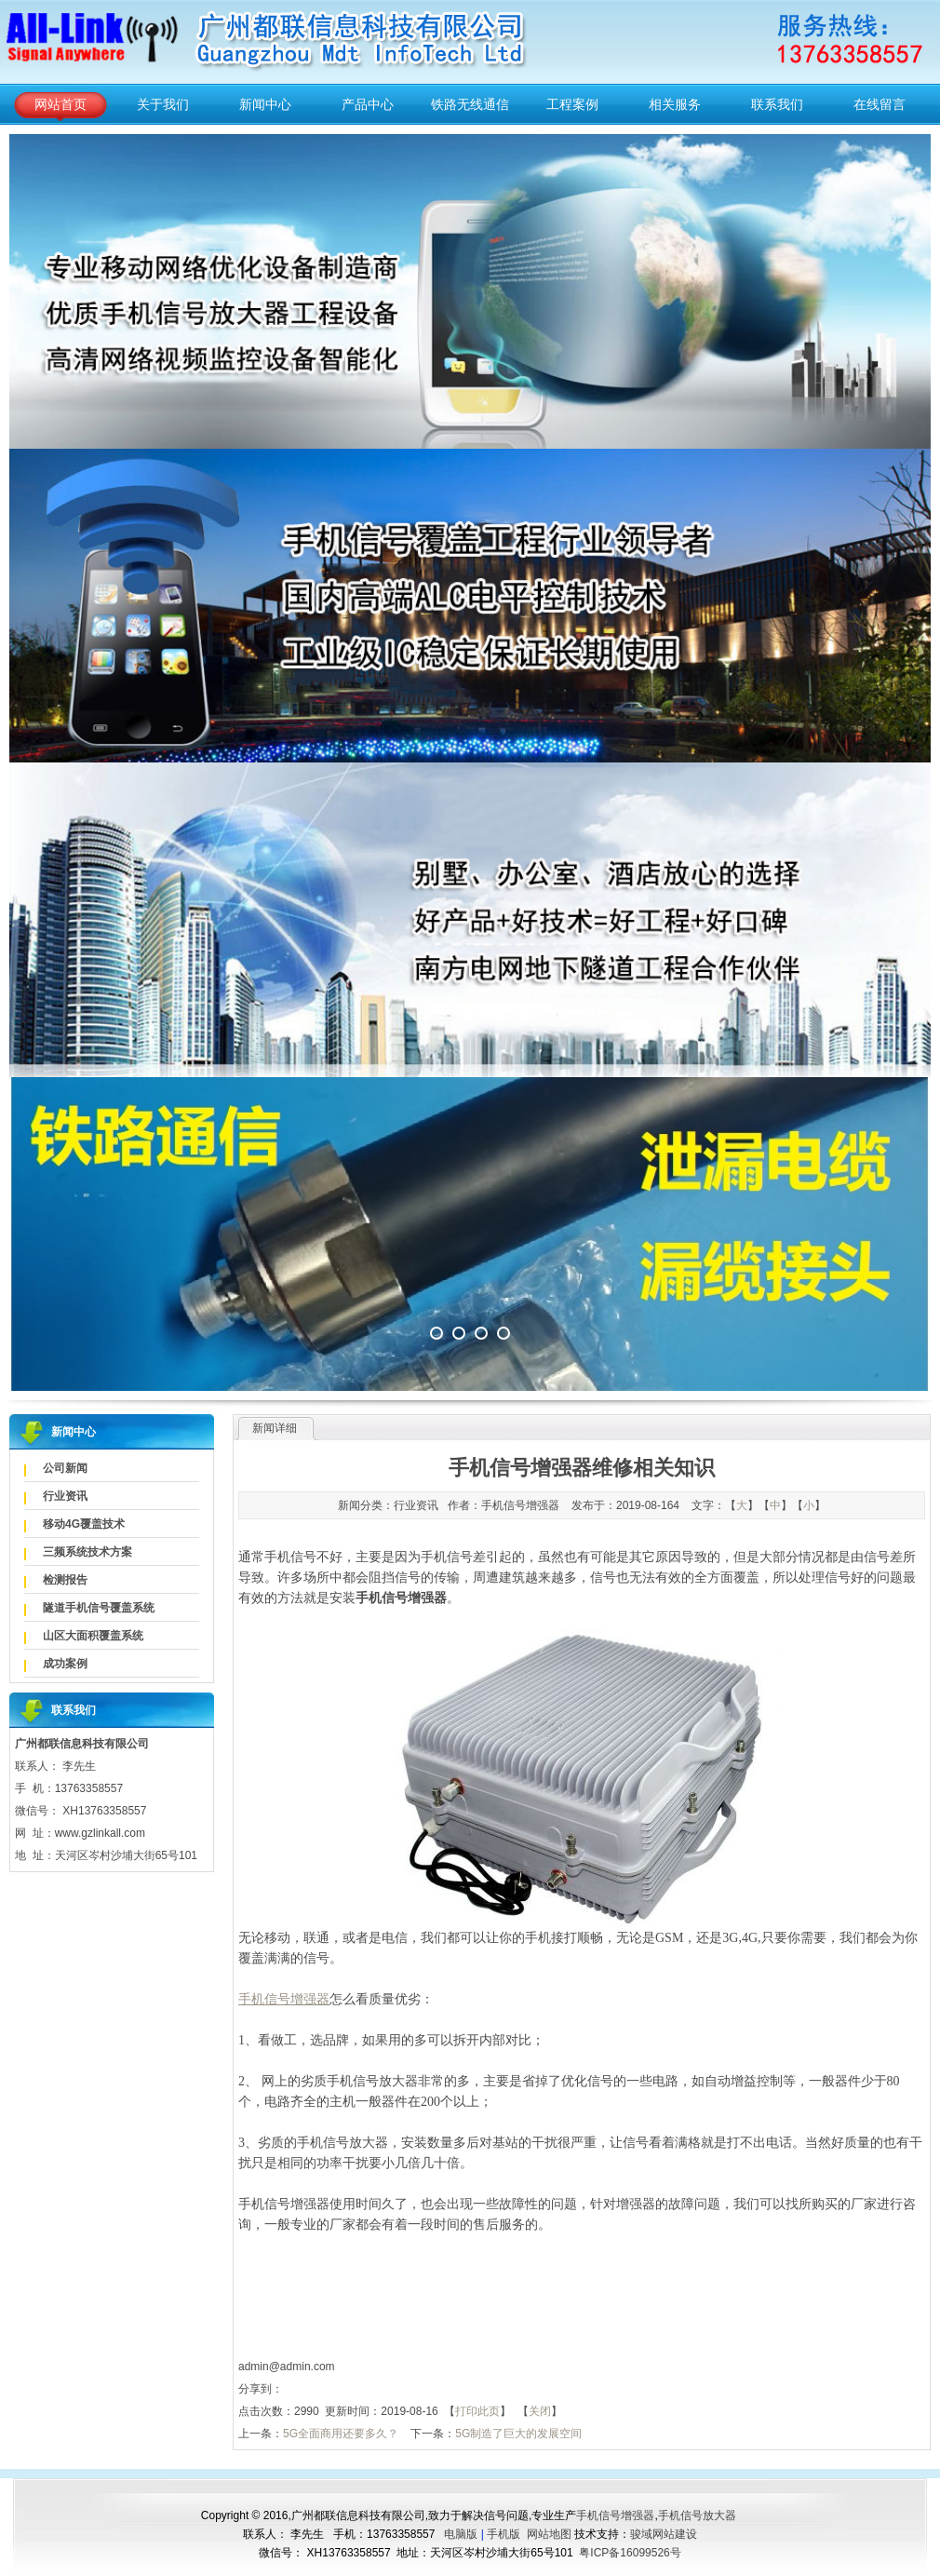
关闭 (540, 2411)
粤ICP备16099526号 (629, 2552)
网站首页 (60, 104)
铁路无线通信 (470, 104)
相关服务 (675, 104)
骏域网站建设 (663, 2534)
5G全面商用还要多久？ (340, 2433)
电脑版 (460, 2534)
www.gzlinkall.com (100, 1833)
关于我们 (163, 104)
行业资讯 (65, 1496)
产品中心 (368, 104)
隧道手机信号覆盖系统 (98, 1607)
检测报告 (65, 1579)
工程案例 (572, 104)
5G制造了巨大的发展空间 (518, 2433)
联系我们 (777, 104)
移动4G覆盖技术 (84, 1524)
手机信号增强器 (615, 2515)
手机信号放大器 (697, 2515)
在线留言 (879, 104)
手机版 (503, 2534)
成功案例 (65, 1663)
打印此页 (477, 2411)
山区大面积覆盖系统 (93, 1635)
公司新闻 (65, 1468)
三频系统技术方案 (87, 1551)
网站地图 (549, 2534)
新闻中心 (265, 104)
